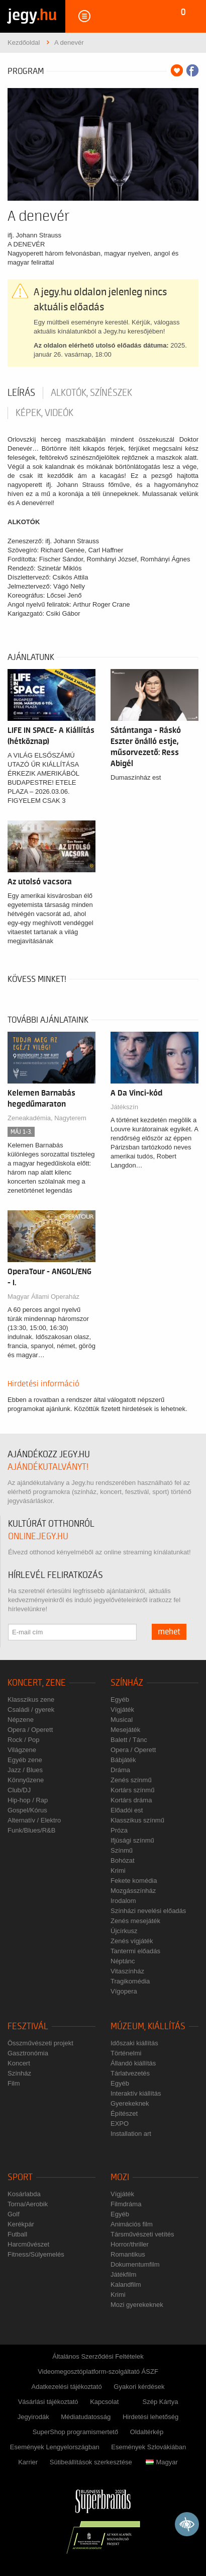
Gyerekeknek (130, 2103)
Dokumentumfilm (135, 2264)
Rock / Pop (24, 1739)
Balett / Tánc (129, 1739)
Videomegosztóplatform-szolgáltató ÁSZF (98, 2371)
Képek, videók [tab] (44, 413)
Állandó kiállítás (133, 2063)
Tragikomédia (130, 1981)
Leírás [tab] (21, 392)
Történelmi (126, 2053)
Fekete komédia (134, 1880)
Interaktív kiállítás (136, 2093)
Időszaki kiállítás (134, 2043)
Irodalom (123, 1900)
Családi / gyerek (31, 1709)
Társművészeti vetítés (142, 2234)
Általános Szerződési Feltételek (97, 2356)
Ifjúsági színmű (132, 1840)
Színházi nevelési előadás (148, 1911)
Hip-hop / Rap (28, 1800)
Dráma (120, 1770)
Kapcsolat (104, 2401)
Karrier (28, 2462)
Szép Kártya (160, 2401)
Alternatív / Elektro (34, 1820)
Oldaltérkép (146, 2432)
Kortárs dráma (131, 1800)
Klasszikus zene (31, 1699)
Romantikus (128, 2254)
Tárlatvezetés (130, 2073)
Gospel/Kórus (27, 1810)
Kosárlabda (24, 2194)
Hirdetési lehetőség (150, 2417)
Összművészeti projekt (40, 2043)
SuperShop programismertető (76, 2432)
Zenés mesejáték (135, 1921)
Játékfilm (123, 2274)
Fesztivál (28, 2026)
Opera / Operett (30, 1729)
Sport (20, 2177)
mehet (169, 1631)
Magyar (161, 2462)
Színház (127, 1683)
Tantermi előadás (135, 1951)
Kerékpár (21, 2224)
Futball (17, 2234)
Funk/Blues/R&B (31, 1830)
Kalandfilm (126, 2284)
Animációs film (132, 2224)
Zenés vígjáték (132, 1941)
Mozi (120, 2177)
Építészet (124, 2113)
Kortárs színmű (132, 1790)
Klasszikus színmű (137, 1820)
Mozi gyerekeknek (137, 2304)
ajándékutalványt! (48, 1467)
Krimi (118, 1870)
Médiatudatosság (86, 2417)
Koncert (19, 2063)
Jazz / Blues (25, 1770)
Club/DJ (19, 1790)
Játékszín (124, 1107)
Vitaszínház (127, 1971)
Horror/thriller (130, 2244)
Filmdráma (126, 2204)
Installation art (131, 2133)
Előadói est (127, 1810)
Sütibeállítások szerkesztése (91, 2462)
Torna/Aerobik (28, 2204)
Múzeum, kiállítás (148, 2026)
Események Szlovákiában (148, 2447)
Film (14, 2083)
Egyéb (120, 1699)
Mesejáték (125, 1729)
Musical (122, 1719)
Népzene (21, 1719)
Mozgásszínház (133, 1890)
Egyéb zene (25, 1760)
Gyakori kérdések (139, 2386)
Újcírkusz (124, 1931)
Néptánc (123, 1961)
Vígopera (124, 1991)
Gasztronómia (28, 2053)
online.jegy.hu (38, 1536)
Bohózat (123, 1860)
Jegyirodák (33, 2417)
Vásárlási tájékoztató (48, 2401)
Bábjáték (123, 1760)
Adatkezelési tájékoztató (67, 2386)
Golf (14, 2214)
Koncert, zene (37, 1683)
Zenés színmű (131, 1780)
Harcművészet (28, 2244)
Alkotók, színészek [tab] (91, 392)
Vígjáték (122, 1709)
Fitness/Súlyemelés (36, 2254)
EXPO (120, 2123)
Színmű (122, 1850)
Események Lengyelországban (54, 2447)
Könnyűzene (26, 1780)
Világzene (22, 1750)
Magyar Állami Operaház (43, 1296)
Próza (119, 1830)
